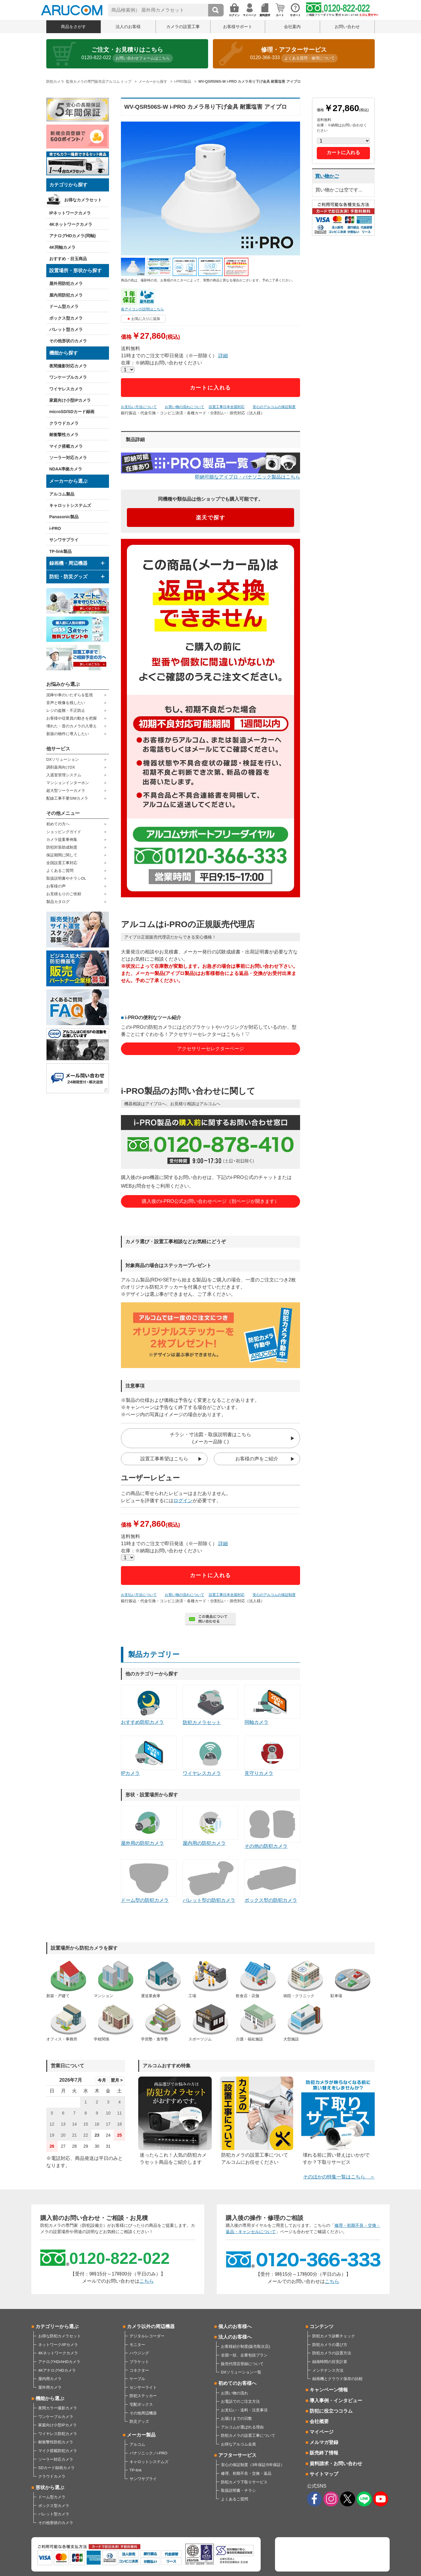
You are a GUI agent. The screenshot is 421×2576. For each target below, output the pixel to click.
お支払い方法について (139, 407)
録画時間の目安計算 (329, 2361)
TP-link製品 (60, 551)
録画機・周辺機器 (68, 563)
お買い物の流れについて (184, 407)
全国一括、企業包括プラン (244, 2355)
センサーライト (143, 2387)
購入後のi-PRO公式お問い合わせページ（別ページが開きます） (210, 1201)
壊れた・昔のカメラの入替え (71, 726)
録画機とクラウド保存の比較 (337, 2378)
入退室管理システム (63, 775)
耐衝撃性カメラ (64, 434)
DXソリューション (62, 759)
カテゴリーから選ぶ (57, 2326)
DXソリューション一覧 (241, 2372)
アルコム (137, 2444)
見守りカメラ (272, 1756)
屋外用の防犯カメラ (148, 1826)
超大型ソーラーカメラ (65, 790)
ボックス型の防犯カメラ (272, 1881)
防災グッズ (139, 2421)
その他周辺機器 (143, 2413)
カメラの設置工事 (183, 26)
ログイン (183, 1500)
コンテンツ (322, 2326)
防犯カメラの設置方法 (331, 2353)
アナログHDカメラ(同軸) (72, 235)
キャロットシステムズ (70, 505)
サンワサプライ (64, 539)
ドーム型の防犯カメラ (148, 1881)
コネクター (139, 2370)
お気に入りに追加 (145, 319)
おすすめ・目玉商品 (68, 258)
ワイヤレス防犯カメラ (57, 2433)
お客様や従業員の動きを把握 (71, 718)
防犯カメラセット (210, 1705)
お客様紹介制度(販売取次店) (245, 2346)
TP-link (136, 2470)
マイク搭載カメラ (66, 446)
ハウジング (139, 2353)
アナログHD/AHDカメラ (59, 2361)
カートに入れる (210, 388)
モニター (137, 2344)
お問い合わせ (347, 26)
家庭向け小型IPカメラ (70, 400)
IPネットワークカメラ (70, 213)
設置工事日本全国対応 (227, 407)
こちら (146, 2281)
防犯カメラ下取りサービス (244, 2482)
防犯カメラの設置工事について (248, 2435)
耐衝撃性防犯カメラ (55, 2442)
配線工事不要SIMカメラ (67, 798)
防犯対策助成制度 (61, 847)
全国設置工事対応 (61, 863)
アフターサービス (237, 2455)
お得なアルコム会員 (238, 2444)
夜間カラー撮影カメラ (57, 2408)
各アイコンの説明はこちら (142, 309)
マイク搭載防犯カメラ (57, 2450)
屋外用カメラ (50, 2387)
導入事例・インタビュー (336, 2400)
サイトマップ (324, 2474)
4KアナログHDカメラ (57, 2370)
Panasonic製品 (64, 516)
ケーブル (137, 2378)
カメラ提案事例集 (61, 839)
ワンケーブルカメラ (68, 377)
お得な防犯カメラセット (59, 2336)
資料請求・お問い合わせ (336, 2463)
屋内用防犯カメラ (66, 295)
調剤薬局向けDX (60, 767)
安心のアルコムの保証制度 (274, 407)
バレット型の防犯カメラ (210, 1881)
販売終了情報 (324, 2452)
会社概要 (319, 2421)
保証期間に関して (61, 855)
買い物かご (327, 176)
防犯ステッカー (143, 2395)
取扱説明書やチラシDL (66, 878)
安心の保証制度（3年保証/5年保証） (253, 2464)
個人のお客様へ (235, 2326)
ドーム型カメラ (64, 306)
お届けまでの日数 (236, 2418)
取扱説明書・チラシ (238, 2490)
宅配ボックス (141, 2404)
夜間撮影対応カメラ (68, 366)
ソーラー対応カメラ (68, 457)
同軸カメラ (272, 1705)
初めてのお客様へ (237, 2383)
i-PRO (55, 528)
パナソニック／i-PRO (148, 2453)
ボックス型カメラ (66, 318)
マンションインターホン (67, 783)
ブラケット (139, 2361)
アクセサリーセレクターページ (210, 1048)
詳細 (223, 355)
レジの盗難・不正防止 (65, 710)
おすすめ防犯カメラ (148, 1705)
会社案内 (292, 26)
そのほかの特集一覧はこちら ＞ (339, 2176)
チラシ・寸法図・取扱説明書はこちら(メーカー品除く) (210, 1438)
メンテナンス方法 (327, 2370)
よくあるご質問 (59, 870)
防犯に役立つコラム (331, 2411)
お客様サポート (237, 26)
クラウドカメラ (64, 423)
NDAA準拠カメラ (65, 469)
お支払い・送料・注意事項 (244, 2410)
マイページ (322, 2431)
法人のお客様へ (235, 2336)
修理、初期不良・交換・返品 (246, 2473)
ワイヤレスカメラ (66, 389)
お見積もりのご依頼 (63, 894)
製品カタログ (58, 901)
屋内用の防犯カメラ (210, 1826)
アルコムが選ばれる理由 (242, 2427)
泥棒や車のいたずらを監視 (69, 695)
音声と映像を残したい (65, 702)
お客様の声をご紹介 (256, 1458)
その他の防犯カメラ (272, 1827)
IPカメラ (148, 1756)
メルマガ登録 (324, 2442)
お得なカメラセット (83, 199)
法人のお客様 (128, 26)
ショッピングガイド (63, 831)
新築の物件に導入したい (67, 734)
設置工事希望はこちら (164, 1458)
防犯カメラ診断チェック (333, 2336)
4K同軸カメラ (62, 247)
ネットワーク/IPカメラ (58, 2344)
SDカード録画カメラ (56, 2467)
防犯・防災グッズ (68, 576)
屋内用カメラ (50, 2378)
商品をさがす (73, 26)
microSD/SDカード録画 (71, 411)
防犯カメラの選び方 (329, 2344)
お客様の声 (56, 886)
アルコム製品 (61, 494)
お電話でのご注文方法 (240, 2401)
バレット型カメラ (66, 329)
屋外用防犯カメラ (66, 283)
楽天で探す (210, 518)
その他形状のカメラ (68, 340)
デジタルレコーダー (147, 2336)
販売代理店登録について (242, 2364)
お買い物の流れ (234, 2393)
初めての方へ (58, 824)
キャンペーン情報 (329, 2389)
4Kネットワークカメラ (70, 224)
